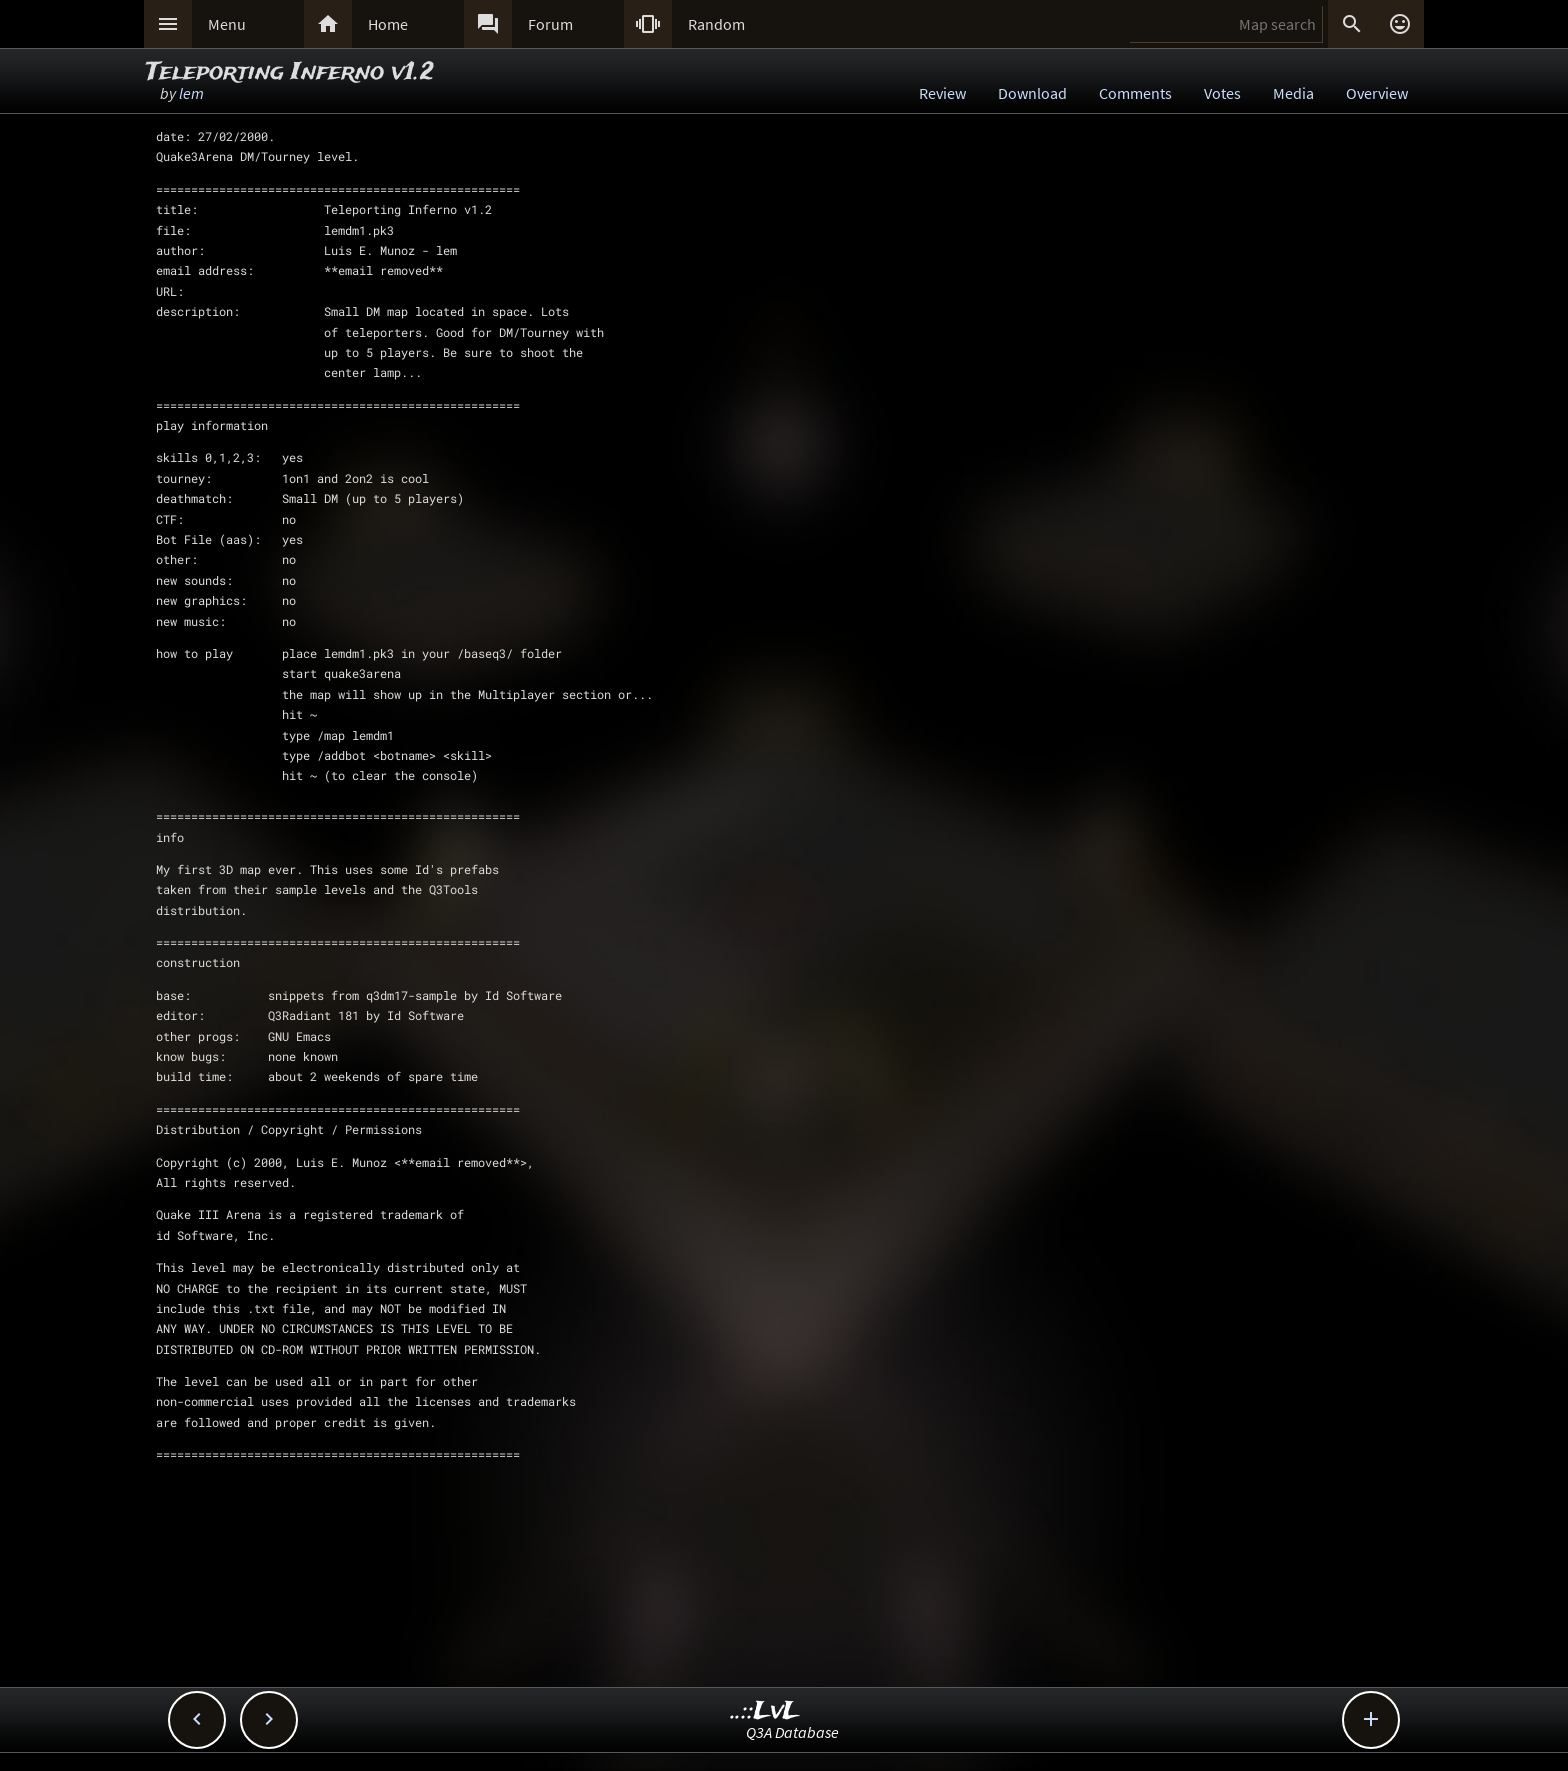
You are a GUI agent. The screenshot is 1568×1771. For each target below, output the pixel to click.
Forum (550, 24)
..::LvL (765, 1711)
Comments (1135, 93)
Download (1032, 93)
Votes (1222, 93)
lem (191, 93)
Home (388, 24)
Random (716, 24)
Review (942, 93)
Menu (227, 24)
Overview (1377, 93)
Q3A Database (792, 1732)
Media (1293, 93)
